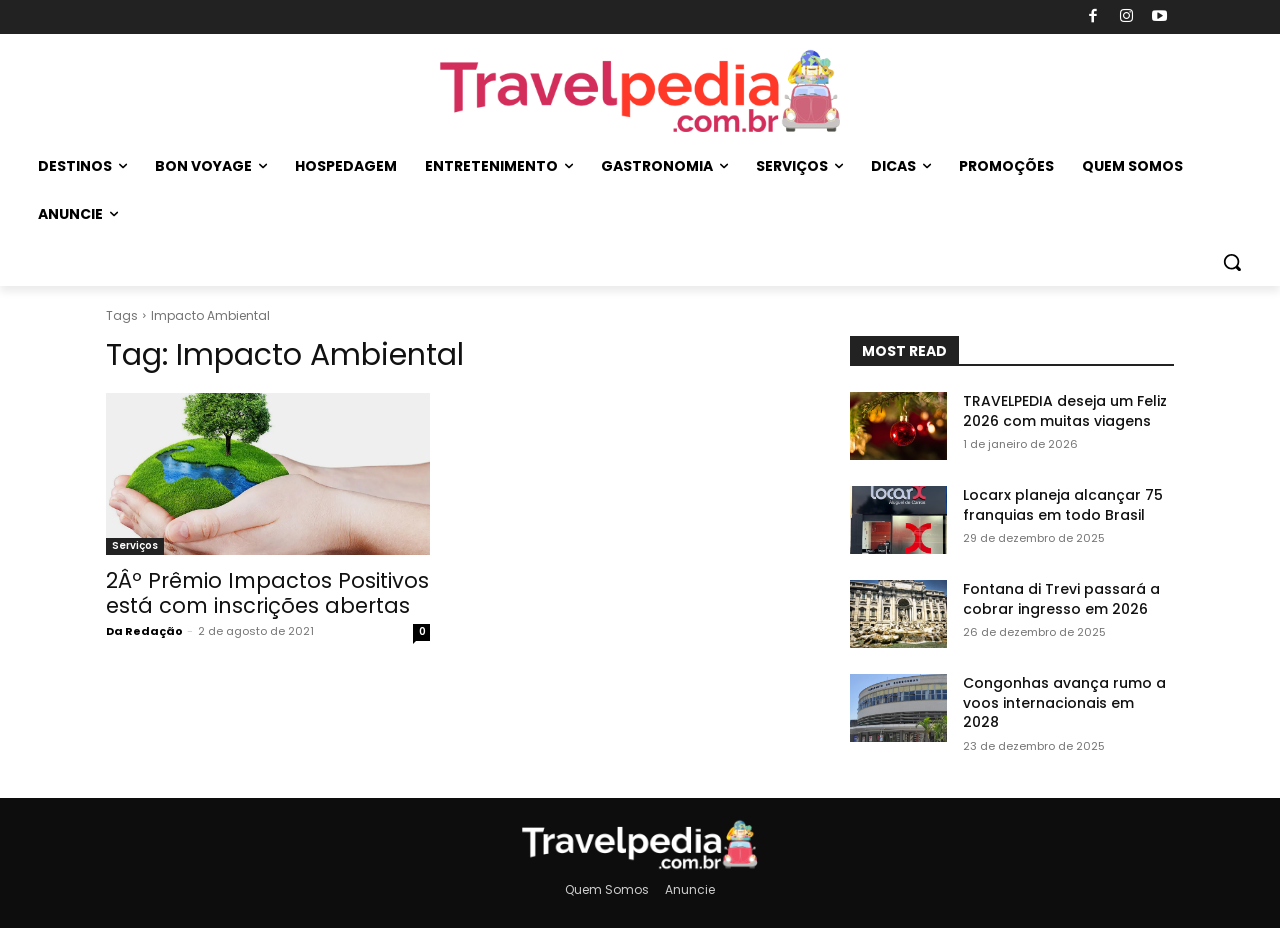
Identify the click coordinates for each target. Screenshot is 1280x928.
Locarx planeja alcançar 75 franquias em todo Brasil (1063, 505)
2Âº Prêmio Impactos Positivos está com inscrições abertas (267, 593)
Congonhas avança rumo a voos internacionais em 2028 (1064, 702)
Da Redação (144, 631)
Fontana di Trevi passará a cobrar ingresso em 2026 (1061, 599)
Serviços (135, 545)
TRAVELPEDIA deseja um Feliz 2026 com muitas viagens (1065, 411)
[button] (1232, 262)
